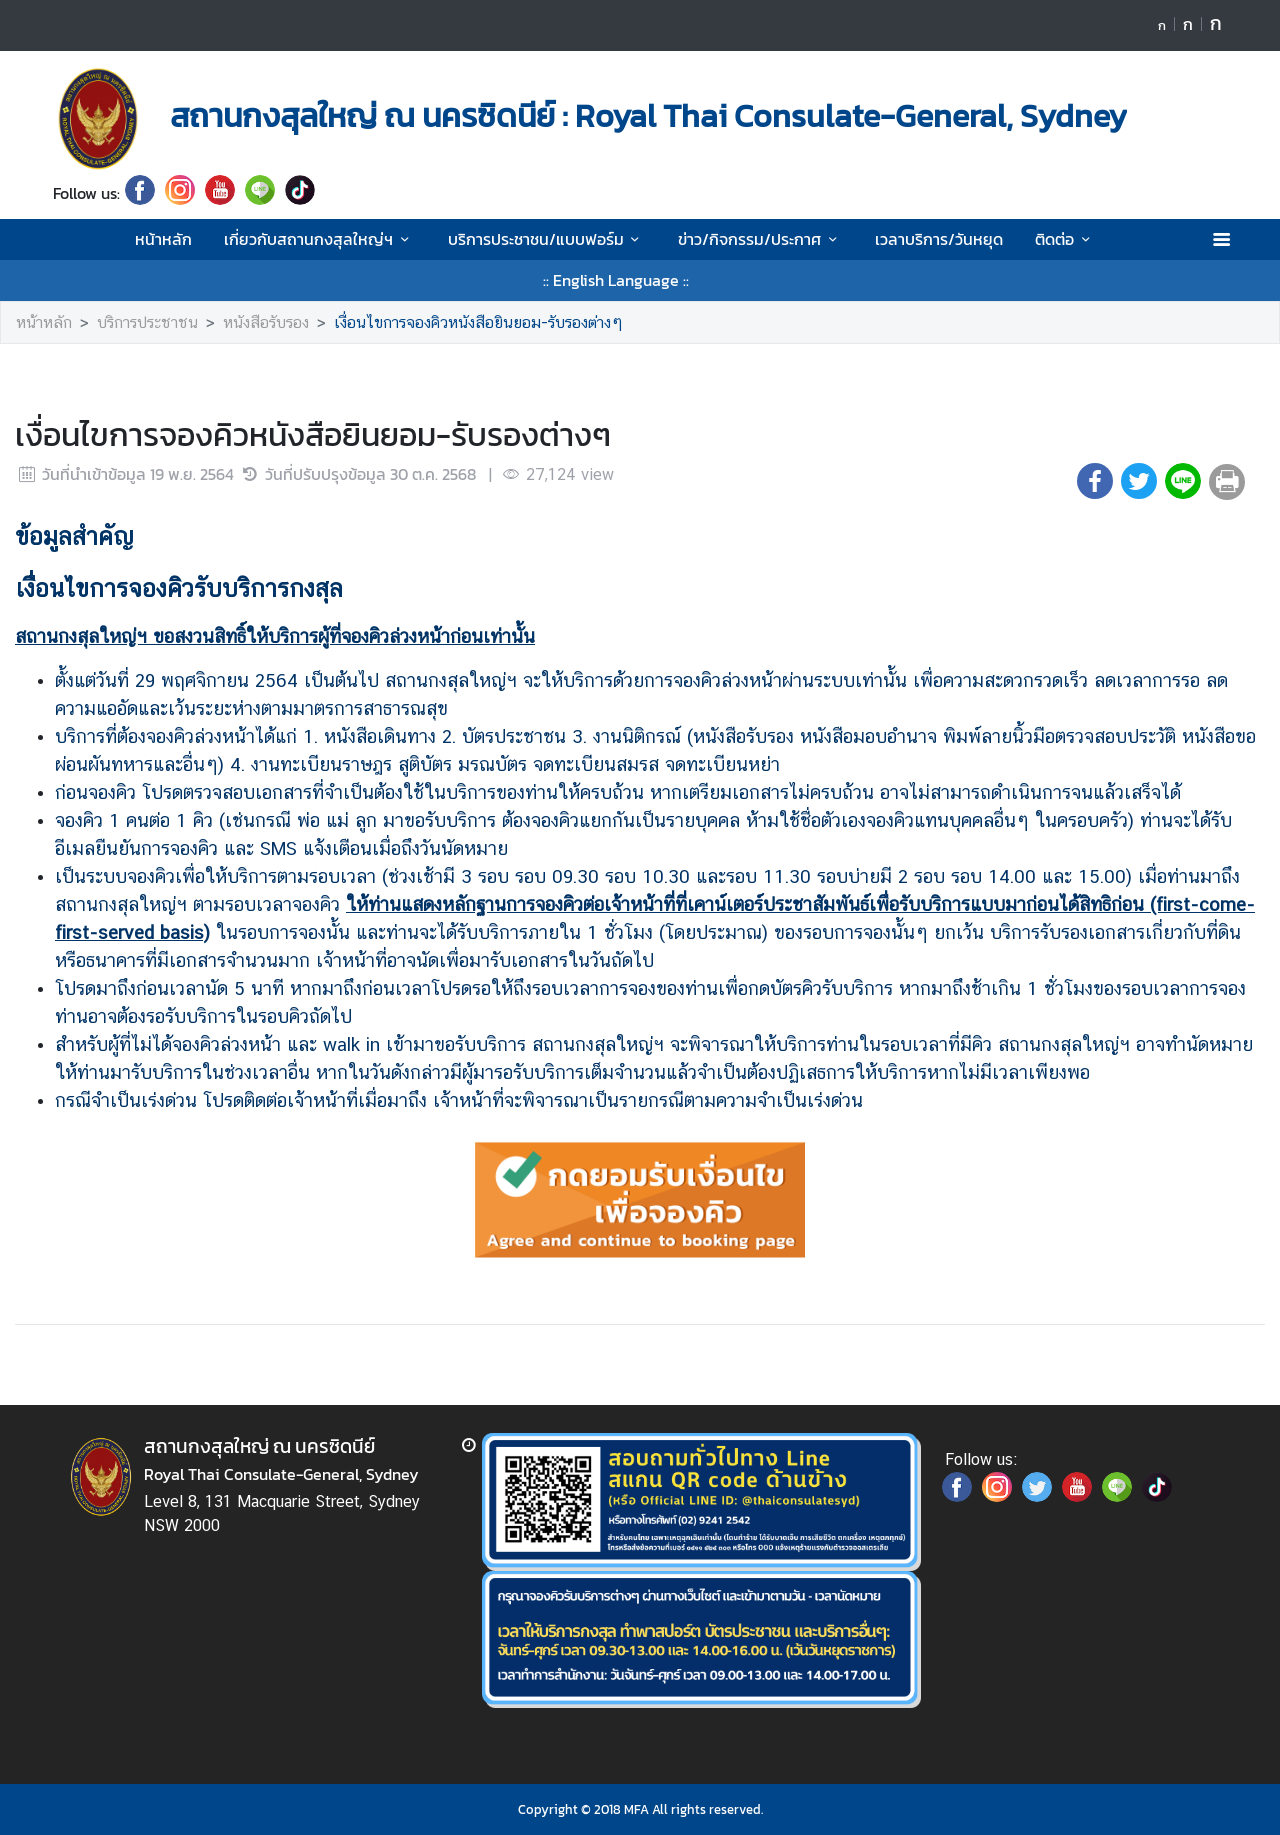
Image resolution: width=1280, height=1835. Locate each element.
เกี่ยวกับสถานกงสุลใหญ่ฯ (319, 239)
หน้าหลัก (163, 239)
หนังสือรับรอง (266, 322)
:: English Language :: (616, 280)
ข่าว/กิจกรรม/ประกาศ (760, 239)
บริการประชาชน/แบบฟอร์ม (547, 239)
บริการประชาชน (147, 322)
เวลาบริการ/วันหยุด (939, 239)
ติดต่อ (1065, 239)
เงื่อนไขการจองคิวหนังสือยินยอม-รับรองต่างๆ (478, 322)
